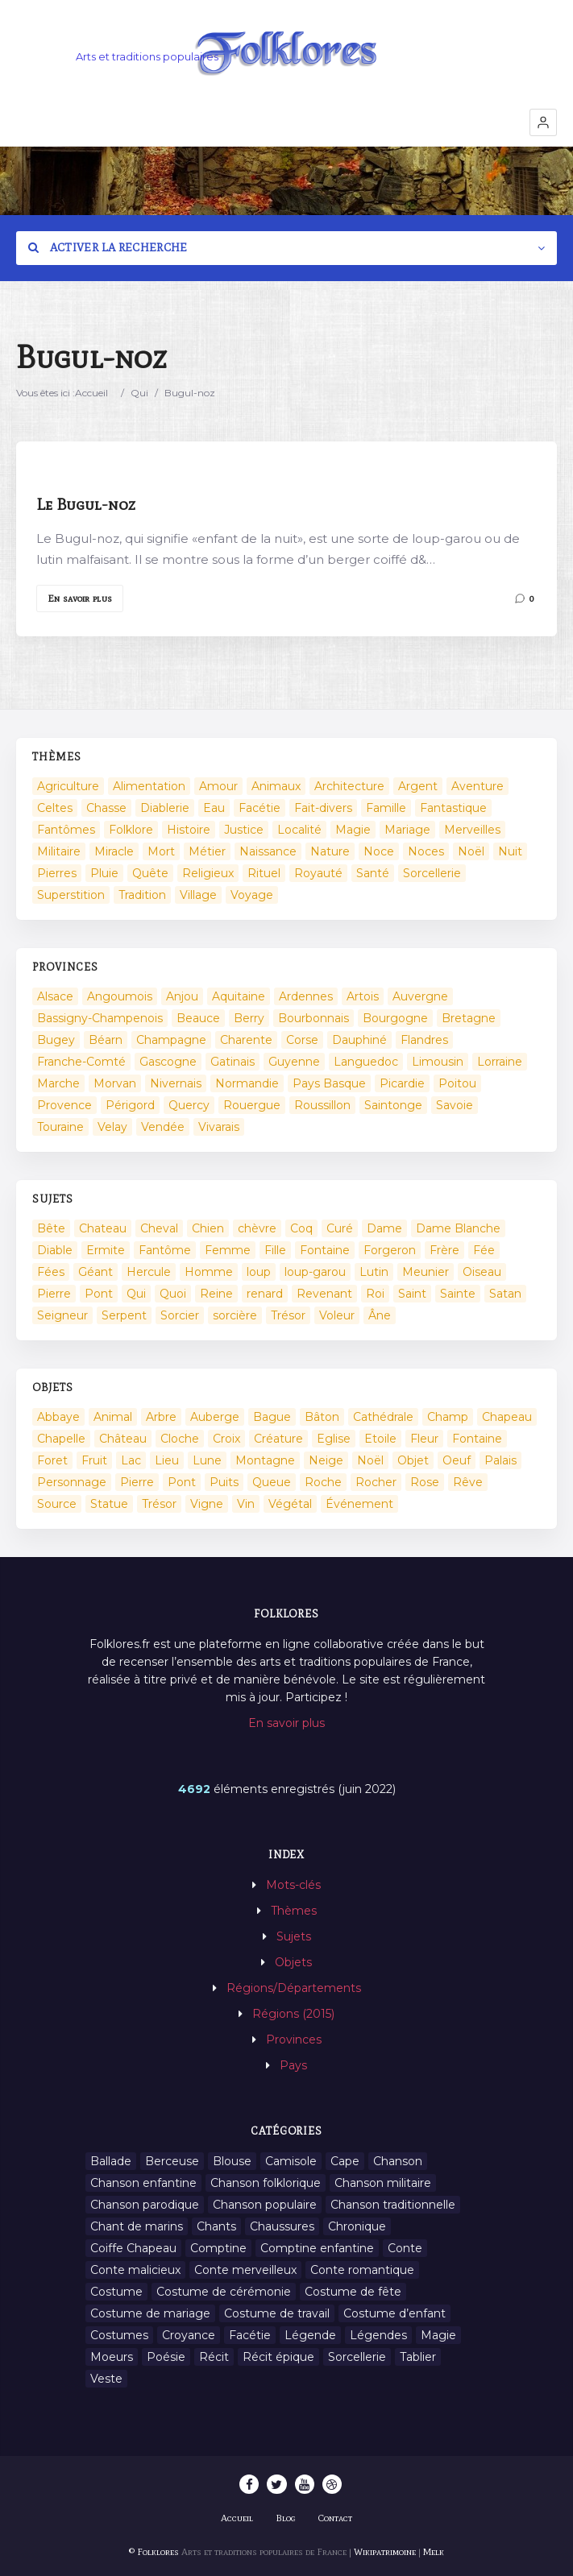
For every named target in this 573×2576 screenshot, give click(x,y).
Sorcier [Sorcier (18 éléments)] (179, 1315)
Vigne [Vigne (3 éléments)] (206, 1504)
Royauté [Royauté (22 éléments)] (318, 873)
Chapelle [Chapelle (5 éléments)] (61, 1438)
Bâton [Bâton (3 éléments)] (322, 1417)
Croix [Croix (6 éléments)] (226, 1438)
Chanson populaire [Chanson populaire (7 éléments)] (265, 2204)
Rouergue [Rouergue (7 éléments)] (251, 1105)
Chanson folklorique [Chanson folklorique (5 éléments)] (265, 2183)
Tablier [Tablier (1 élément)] (418, 2357)
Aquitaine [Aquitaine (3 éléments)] (238, 996)
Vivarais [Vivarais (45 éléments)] (218, 1127)
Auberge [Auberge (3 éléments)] (214, 1417)
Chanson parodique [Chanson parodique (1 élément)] (144, 2204)
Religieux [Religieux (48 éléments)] (208, 873)
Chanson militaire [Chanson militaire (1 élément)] (382, 2183)
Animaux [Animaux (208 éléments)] (276, 786)
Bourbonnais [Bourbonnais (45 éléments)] (313, 1018)
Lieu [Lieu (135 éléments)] (167, 1460)
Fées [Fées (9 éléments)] (50, 1272)
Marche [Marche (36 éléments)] (58, 1083)
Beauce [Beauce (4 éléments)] (198, 1018)
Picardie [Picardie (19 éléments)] (402, 1083)
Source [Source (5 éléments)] (57, 1504)
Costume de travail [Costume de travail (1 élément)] (277, 2313)
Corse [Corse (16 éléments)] (302, 1040)
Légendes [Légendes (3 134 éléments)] (378, 2335)
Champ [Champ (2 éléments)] (447, 1417)
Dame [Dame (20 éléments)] (384, 1228)
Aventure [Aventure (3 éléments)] (477, 786)
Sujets (293, 1936)
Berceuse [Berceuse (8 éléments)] (172, 2161)
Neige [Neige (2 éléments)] (326, 1460)
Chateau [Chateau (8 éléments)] (103, 1228)
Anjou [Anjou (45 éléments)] (182, 996)
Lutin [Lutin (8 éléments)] (373, 1272)
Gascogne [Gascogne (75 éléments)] (168, 1061)
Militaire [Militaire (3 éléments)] (59, 851)
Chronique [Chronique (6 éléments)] (357, 2226)
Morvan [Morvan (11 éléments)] (114, 1083)
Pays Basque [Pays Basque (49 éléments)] (329, 1083)
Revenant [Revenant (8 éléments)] (324, 1293)
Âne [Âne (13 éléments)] (379, 1315)
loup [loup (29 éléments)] (259, 1272)
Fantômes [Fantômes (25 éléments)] (66, 829)
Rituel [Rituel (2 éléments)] (263, 873)
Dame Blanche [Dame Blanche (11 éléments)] (458, 1228)
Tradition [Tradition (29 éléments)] (142, 895)
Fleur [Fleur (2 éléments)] (424, 1438)
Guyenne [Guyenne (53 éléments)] (294, 1061)
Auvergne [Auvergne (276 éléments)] (420, 996)
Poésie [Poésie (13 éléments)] (166, 2357)
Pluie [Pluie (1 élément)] (104, 873)
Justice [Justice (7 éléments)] (244, 829)
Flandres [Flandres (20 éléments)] (424, 1040)
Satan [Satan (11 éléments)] (505, 1293)
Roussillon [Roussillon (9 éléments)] (322, 1105)
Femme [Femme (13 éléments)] (228, 1250)
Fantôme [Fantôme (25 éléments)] (165, 1250)
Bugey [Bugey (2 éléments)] (56, 1040)
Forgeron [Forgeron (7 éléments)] (389, 1250)
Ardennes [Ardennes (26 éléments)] (306, 996)
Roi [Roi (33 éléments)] (375, 1293)
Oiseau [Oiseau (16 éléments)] (482, 1272)
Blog (286, 2518)
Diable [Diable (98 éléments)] (55, 1250)
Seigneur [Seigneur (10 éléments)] (62, 1315)
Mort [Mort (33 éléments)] (161, 851)
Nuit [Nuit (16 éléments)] (510, 851)
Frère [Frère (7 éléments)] (444, 1250)
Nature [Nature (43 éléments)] (330, 851)
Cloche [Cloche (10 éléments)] (179, 1438)
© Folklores (154, 2551)
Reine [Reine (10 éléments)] (216, 1293)
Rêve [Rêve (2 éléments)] (468, 1482)
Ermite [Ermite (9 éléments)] (105, 1250)
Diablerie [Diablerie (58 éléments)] (164, 808)
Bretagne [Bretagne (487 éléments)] (469, 1018)
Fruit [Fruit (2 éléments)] (94, 1460)
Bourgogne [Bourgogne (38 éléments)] (395, 1018)
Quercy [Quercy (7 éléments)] (189, 1105)
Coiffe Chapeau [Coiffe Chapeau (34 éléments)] (133, 2248)
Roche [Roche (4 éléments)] (323, 1482)
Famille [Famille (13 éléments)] (386, 808)
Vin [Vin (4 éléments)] (246, 1504)
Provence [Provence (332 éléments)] (64, 1105)
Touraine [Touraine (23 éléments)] (60, 1127)
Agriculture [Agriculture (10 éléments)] (68, 786)
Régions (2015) (293, 2014)
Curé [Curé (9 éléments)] (339, 1228)
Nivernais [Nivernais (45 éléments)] (175, 1083)
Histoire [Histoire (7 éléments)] (188, 829)
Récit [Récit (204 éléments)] (214, 2357)
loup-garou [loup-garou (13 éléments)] (315, 1272)
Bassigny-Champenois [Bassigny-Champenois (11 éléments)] (100, 1018)
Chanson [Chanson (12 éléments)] (397, 2161)
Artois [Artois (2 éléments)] (363, 996)
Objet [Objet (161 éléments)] (413, 1460)
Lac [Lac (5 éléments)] (131, 1460)
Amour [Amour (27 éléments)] (218, 786)
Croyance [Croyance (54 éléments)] (188, 2335)
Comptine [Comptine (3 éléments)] (218, 2248)
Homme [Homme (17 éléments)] (209, 1272)
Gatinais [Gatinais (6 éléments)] (232, 1061)
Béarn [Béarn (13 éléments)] (105, 1040)
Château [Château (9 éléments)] (123, 1438)
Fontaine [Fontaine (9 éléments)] (325, 1250)
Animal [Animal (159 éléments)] (112, 1417)
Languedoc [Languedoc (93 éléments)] (366, 1061)
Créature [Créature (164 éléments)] (278, 1438)
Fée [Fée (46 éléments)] (484, 1250)
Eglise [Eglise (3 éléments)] (334, 1438)
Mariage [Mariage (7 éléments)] (407, 829)
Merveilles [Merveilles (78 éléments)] (472, 829)
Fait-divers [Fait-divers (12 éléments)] (323, 808)
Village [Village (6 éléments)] (198, 895)
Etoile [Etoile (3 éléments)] (380, 1438)
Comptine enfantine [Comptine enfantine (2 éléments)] (317, 2248)
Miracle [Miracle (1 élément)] (114, 851)
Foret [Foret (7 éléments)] (52, 1460)
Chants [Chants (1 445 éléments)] (216, 2226)
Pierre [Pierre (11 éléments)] (137, 1482)
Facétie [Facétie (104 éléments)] (259, 808)
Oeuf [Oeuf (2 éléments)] (456, 1460)
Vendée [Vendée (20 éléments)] (163, 1127)
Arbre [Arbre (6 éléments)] (161, 1417)
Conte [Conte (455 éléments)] (405, 2248)
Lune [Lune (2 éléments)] (207, 1460)
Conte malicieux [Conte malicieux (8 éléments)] (135, 2270)
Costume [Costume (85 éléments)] (116, 2291)
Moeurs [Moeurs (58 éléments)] (111, 2357)
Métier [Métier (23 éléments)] (207, 851)
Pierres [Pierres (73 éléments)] (57, 873)
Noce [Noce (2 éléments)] (378, 851)
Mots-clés (293, 1885)
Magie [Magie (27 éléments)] (438, 2335)
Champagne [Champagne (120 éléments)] (171, 1040)
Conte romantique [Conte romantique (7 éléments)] (362, 2270)
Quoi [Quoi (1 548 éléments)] (173, 1293)
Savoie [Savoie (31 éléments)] (454, 1105)
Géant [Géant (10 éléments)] (95, 1272)
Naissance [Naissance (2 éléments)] (268, 851)
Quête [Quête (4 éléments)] (150, 873)
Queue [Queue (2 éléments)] (271, 1482)
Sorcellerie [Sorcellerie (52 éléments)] (432, 873)
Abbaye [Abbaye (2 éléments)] (58, 1417)
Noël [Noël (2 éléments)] (471, 851)
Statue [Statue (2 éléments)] (109, 1504)
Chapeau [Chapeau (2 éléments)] (507, 1417)
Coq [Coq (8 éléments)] (301, 1228)
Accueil (91, 393)
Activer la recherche (108, 248)
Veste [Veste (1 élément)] (106, 2378)
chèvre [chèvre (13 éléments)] (257, 1228)
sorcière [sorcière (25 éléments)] (235, 1315)
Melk (433, 2551)
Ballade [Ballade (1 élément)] (110, 2161)
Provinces (294, 2039)
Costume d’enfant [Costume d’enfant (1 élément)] (394, 2313)
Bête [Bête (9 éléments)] (51, 1228)
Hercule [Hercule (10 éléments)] (149, 1272)
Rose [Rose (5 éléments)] (424, 1482)
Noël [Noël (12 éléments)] (370, 1460)
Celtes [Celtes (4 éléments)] (55, 808)
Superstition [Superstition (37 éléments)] (71, 895)
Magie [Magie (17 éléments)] (353, 829)
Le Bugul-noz (85, 504)
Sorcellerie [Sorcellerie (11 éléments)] (357, 2357)
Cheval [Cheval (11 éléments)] (159, 1228)
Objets (293, 1962)
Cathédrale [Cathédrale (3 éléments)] (383, 1417)
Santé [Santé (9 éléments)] (372, 873)
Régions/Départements (293, 1988)
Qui (139, 393)
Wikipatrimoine (385, 2551)
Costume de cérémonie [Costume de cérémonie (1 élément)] (223, 2291)
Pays (293, 2065)
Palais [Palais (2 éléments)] (500, 1460)
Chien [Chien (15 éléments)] (208, 1228)
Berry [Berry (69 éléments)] (249, 1018)
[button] (543, 122)
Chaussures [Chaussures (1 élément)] (282, 2226)
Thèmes (294, 1910)
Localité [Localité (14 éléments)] (299, 829)
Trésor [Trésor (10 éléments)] (159, 1504)
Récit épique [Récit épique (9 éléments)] (278, 2357)
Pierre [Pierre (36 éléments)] (54, 1293)
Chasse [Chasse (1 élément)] (106, 808)
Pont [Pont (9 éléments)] (99, 1293)
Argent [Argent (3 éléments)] (418, 786)
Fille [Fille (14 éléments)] (275, 1250)
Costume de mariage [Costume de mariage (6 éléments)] (150, 2313)
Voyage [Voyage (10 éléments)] (251, 895)
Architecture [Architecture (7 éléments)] (349, 786)
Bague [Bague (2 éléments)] (272, 1417)
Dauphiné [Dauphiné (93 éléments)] (359, 1040)
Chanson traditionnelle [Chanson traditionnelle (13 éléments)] (392, 2204)
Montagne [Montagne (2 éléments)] (265, 1460)
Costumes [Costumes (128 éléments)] (119, 2335)
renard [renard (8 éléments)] (265, 1293)
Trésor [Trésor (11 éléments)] (288, 1315)
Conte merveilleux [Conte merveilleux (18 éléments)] (245, 2270)
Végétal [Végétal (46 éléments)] (290, 1504)
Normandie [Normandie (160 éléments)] (247, 1083)
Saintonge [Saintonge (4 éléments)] (393, 1105)
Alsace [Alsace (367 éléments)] (55, 996)
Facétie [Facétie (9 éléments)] (250, 2335)
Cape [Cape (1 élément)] (344, 2161)
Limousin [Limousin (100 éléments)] (437, 1061)
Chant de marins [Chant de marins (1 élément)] (136, 2226)
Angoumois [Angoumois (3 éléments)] (119, 996)
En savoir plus (80, 598)
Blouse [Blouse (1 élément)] (232, 2161)
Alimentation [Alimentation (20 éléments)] (149, 786)
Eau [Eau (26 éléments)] (214, 808)
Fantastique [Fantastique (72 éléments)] (453, 808)
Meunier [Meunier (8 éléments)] (425, 1272)
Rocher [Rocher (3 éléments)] (376, 1482)
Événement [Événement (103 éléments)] (359, 1504)
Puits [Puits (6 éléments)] (224, 1482)
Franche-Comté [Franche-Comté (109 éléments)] (81, 1061)
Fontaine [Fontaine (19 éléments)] (477, 1438)
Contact (335, 2518)
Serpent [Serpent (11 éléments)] (124, 1315)
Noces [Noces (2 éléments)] (426, 851)
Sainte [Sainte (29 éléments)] (457, 1293)
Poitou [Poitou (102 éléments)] (457, 1083)
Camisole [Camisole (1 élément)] (291, 2161)
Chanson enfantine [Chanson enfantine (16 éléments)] (143, 2183)
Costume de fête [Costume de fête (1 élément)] (353, 2291)
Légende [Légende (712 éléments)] (310, 2335)
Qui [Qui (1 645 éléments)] (136, 1293)
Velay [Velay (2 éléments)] (112, 1127)
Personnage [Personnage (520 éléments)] (71, 1482)
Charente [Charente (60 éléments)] (246, 1040)
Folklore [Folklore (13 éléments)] (131, 829)
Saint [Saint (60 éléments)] (412, 1293)
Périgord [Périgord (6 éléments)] (130, 1105)
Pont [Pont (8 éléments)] (182, 1482)
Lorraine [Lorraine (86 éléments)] (499, 1061)
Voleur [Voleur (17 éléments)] (337, 1315)
